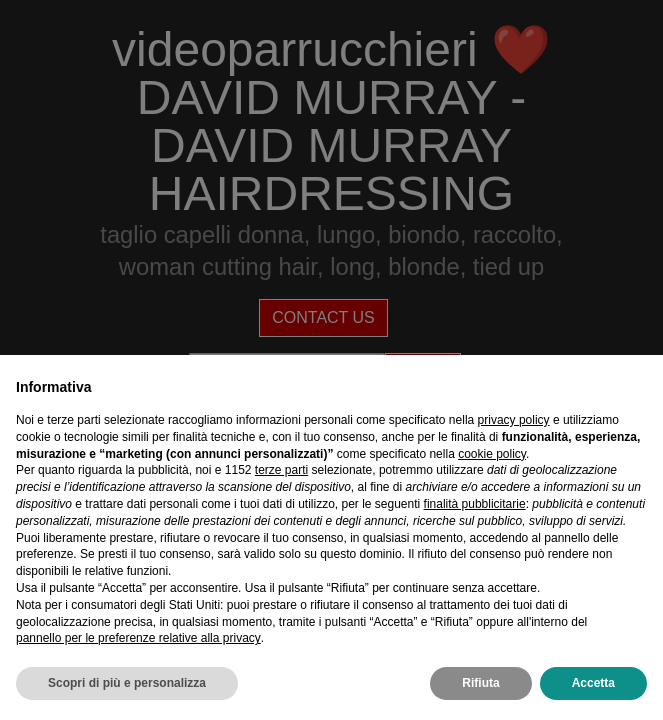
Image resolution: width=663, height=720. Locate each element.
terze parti (281, 470)
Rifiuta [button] (480, 683)
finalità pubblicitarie (475, 504)
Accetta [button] (593, 683)
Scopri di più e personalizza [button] (127, 683)
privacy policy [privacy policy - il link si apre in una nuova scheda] (514, 420)
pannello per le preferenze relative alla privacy (138, 638)
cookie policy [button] (492, 454)
